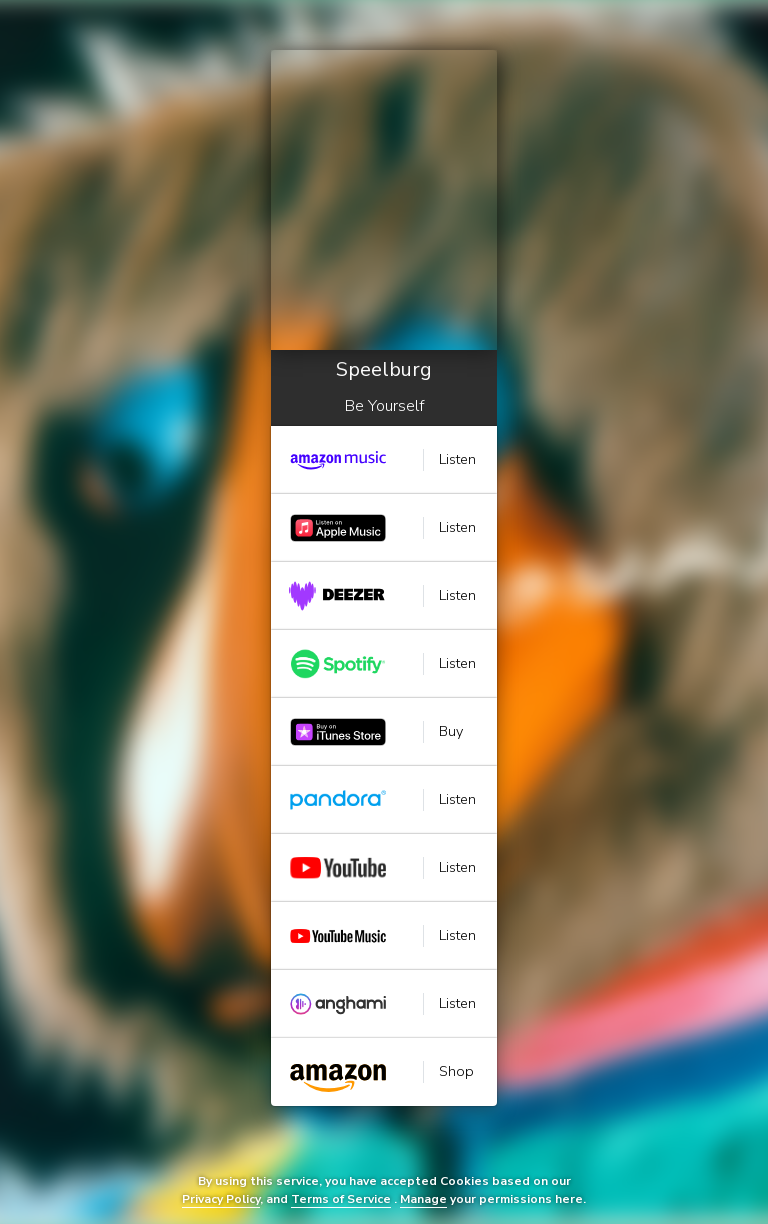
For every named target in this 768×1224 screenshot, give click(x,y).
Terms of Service (341, 1199)
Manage (423, 1199)
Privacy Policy (221, 1199)
